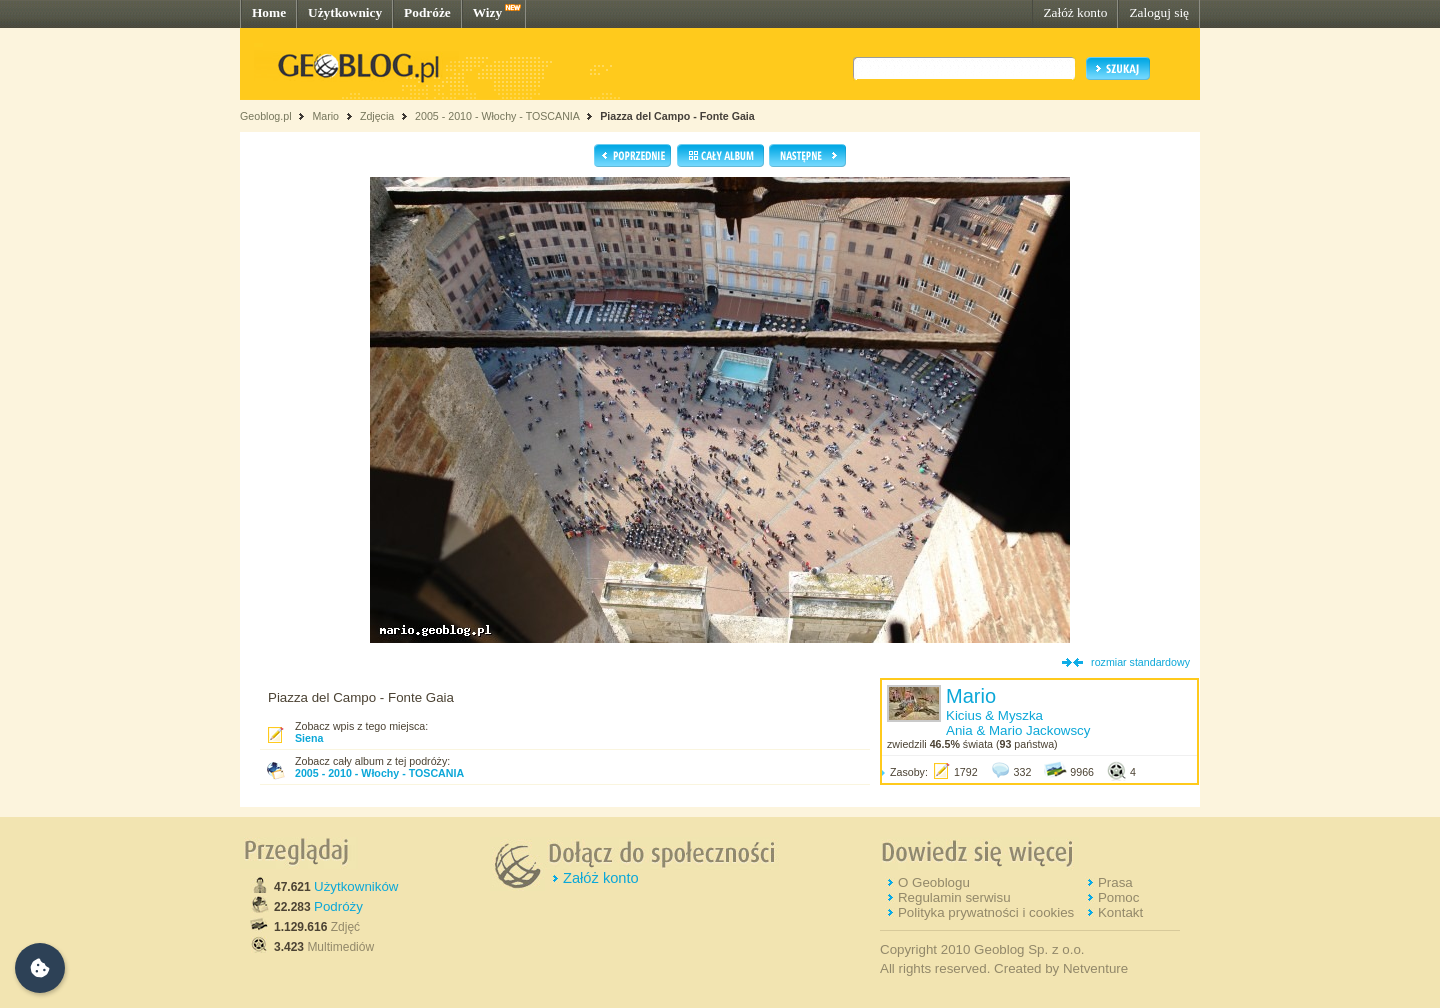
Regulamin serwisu (954, 897)
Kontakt (1120, 912)
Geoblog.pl (266, 116)
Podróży (338, 906)
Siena (309, 738)
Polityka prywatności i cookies (986, 912)
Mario (325, 116)
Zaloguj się (1159, 12)
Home (269, 12)
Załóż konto (1075, 12)
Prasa (1115, 882)
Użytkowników (356, 886)
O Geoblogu (934, 882)
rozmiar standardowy (1140, 662)
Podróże (427, 12)
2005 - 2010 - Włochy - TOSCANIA (497, 116)
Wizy (487, 12)
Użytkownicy (345, 12)
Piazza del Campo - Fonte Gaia (677, 116)
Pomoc (1118, 897)
